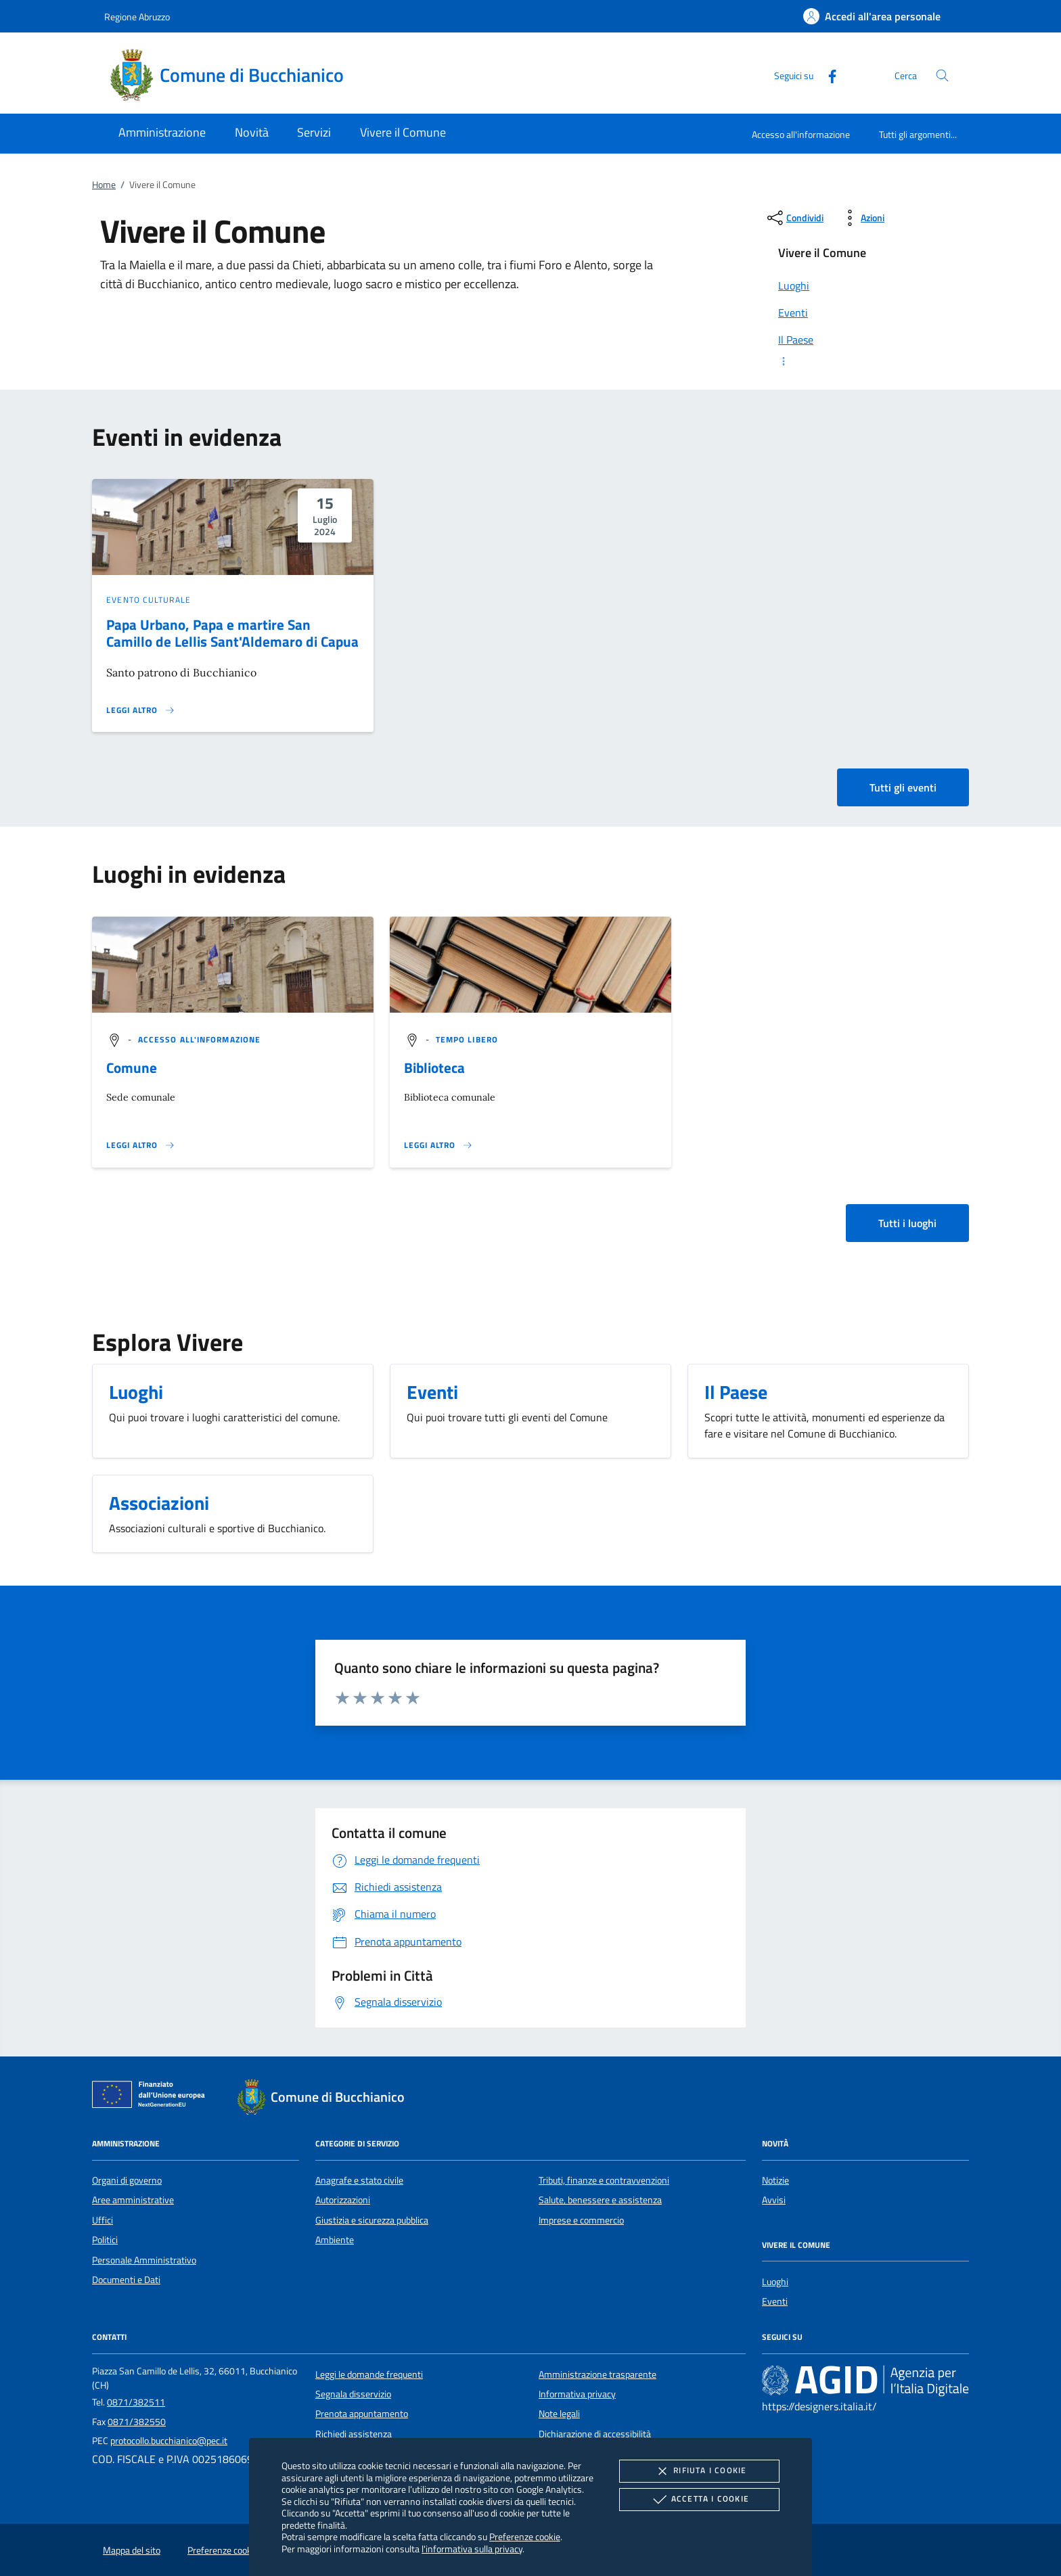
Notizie (775, 2180)
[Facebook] (826, 75)
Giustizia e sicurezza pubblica (371, 2220)
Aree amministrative (133, 2199)
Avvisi (774, 2199)
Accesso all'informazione (801, 134)
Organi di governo (127, 2180)
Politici (105, 2239)
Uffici (102, 2220)
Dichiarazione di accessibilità (595, 2433)
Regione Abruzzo (137, 16)
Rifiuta (699, 2471)
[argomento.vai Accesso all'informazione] (199, 1039)
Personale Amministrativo (144, 2260)
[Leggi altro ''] (140, 1145)
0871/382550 (137, 2421)
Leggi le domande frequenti (369, 2374)
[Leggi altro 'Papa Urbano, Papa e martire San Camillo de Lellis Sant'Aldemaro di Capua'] (140, 710)
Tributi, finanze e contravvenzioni (604, 2180)
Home (104, 184)
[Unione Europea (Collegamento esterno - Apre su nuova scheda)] (152, 2097)
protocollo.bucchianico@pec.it (168, 2440)
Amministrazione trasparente (597, 2374)
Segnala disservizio (353, 2394)
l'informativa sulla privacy (472, 2549)
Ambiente (334, 2239)
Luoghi (775, 2281)
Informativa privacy (577, 2394)
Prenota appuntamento (361, 2413)
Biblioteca (434, 1067)
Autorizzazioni (342, 2199)
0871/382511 (136, 2402)
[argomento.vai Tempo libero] (467, 1039)
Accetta (699, 2499)
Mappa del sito (131, 2550)
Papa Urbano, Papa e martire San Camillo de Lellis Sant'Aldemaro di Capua (232, 633)
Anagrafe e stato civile (359, 2180)
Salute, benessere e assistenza (600, 2199)
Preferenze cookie (524, 2536)
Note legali (559, 2413)
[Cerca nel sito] (942, 75)
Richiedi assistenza (353, 2433)
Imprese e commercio (581, 2220)
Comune (131, 1067)
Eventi (775, 2301)
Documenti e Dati (126, 2279)
